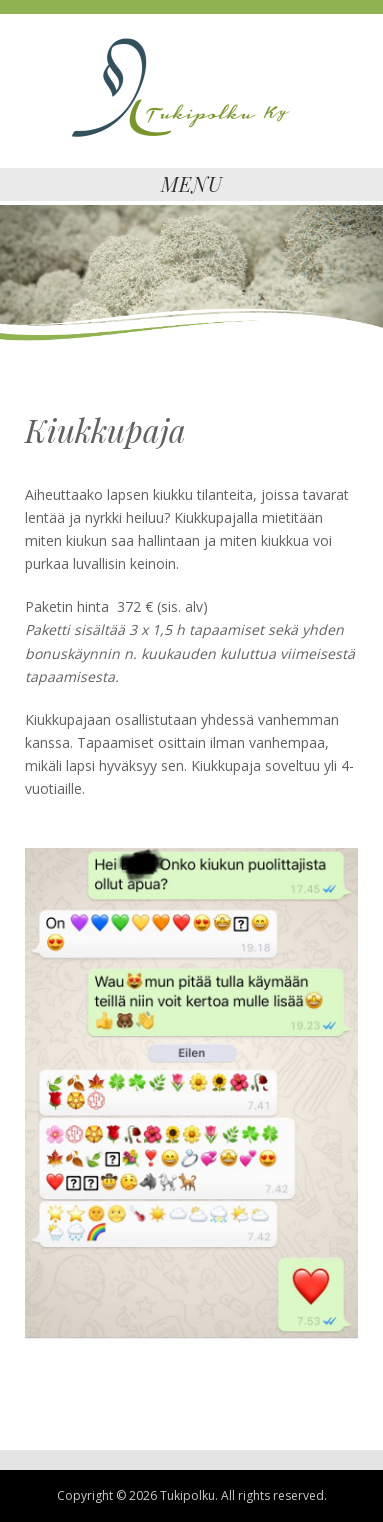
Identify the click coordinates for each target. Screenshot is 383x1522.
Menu (192, 183)
